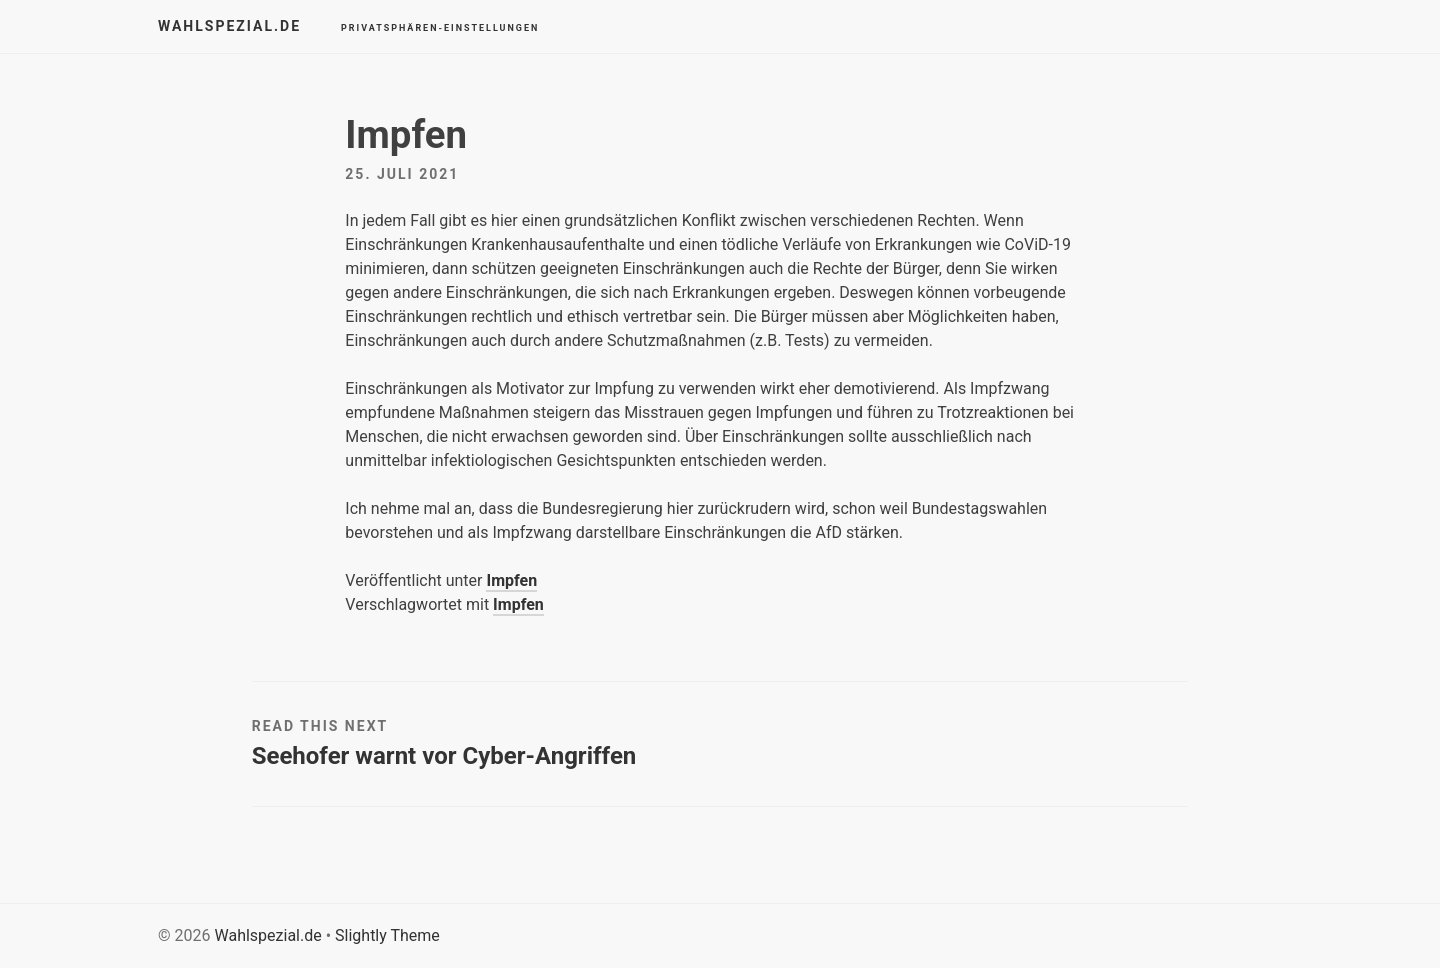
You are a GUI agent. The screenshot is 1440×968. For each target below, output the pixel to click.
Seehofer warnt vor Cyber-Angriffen (444, 756)
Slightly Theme (387, 935)
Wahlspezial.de (229, 26)
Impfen (511, 580)
